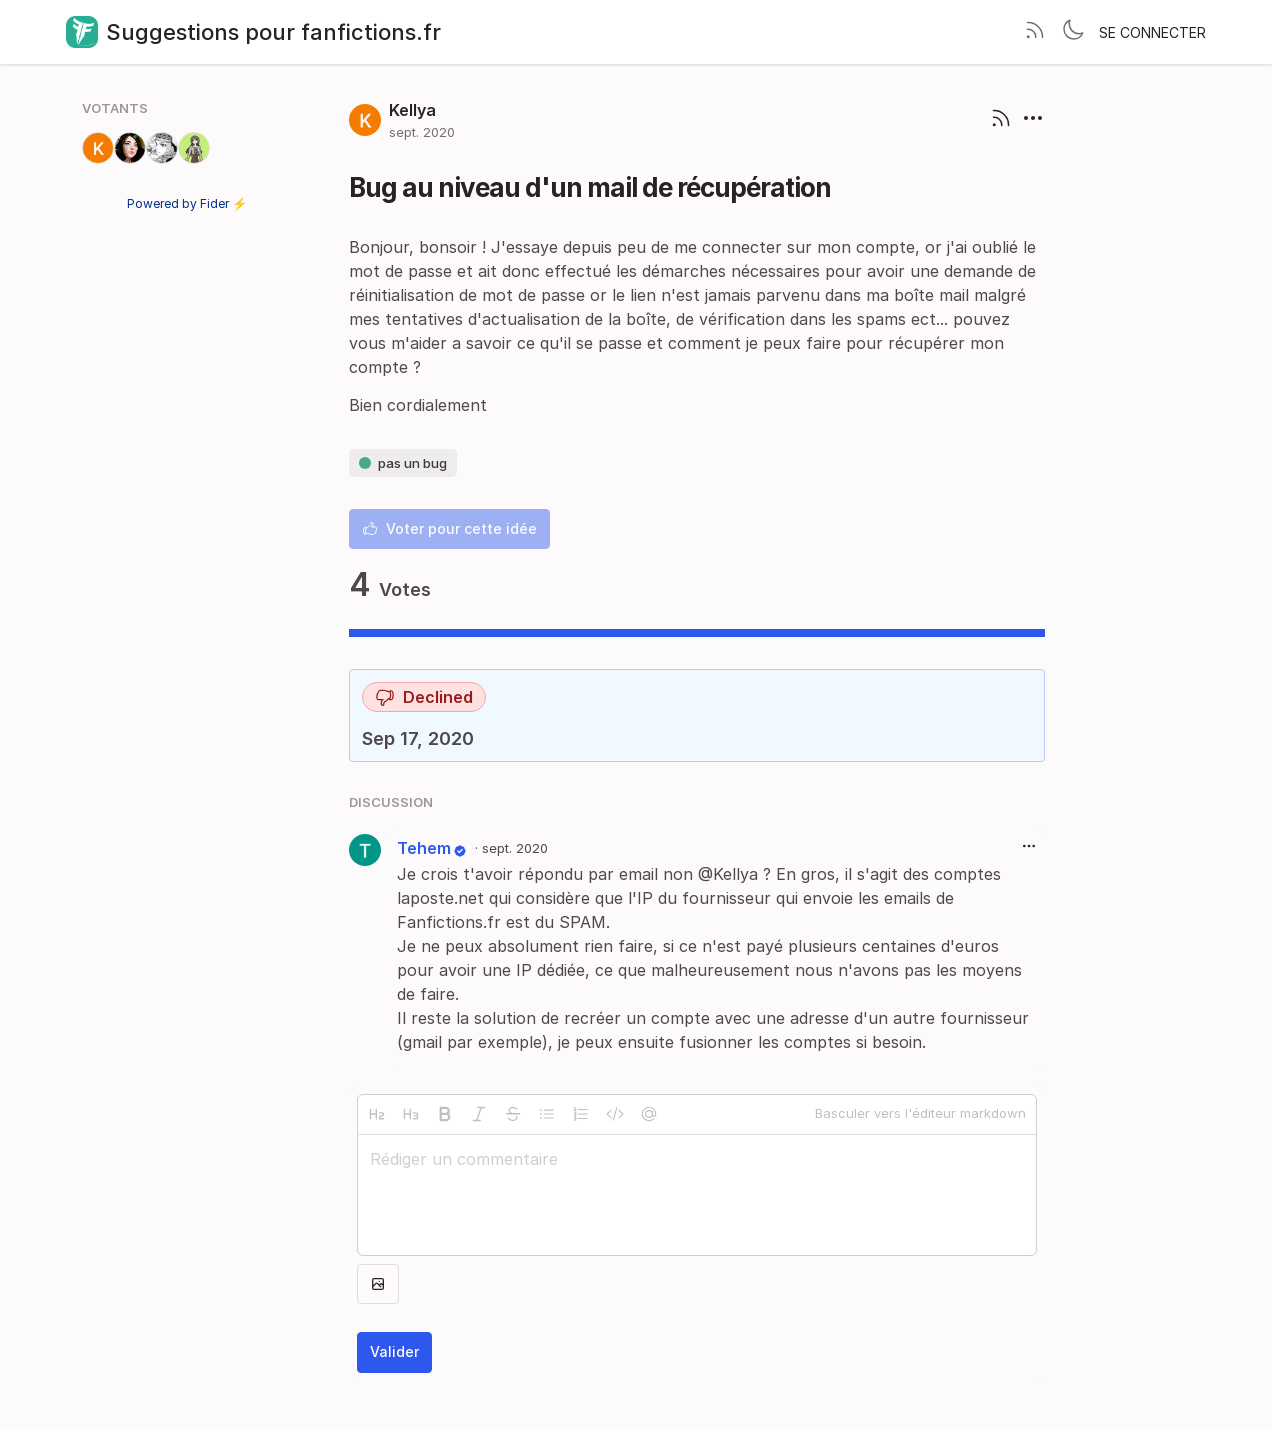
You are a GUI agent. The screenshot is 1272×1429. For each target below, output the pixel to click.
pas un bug (403, 463)
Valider (394, 1351)
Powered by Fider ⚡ (187, 203)
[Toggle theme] (1073, 32)
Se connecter (1152, 32)
